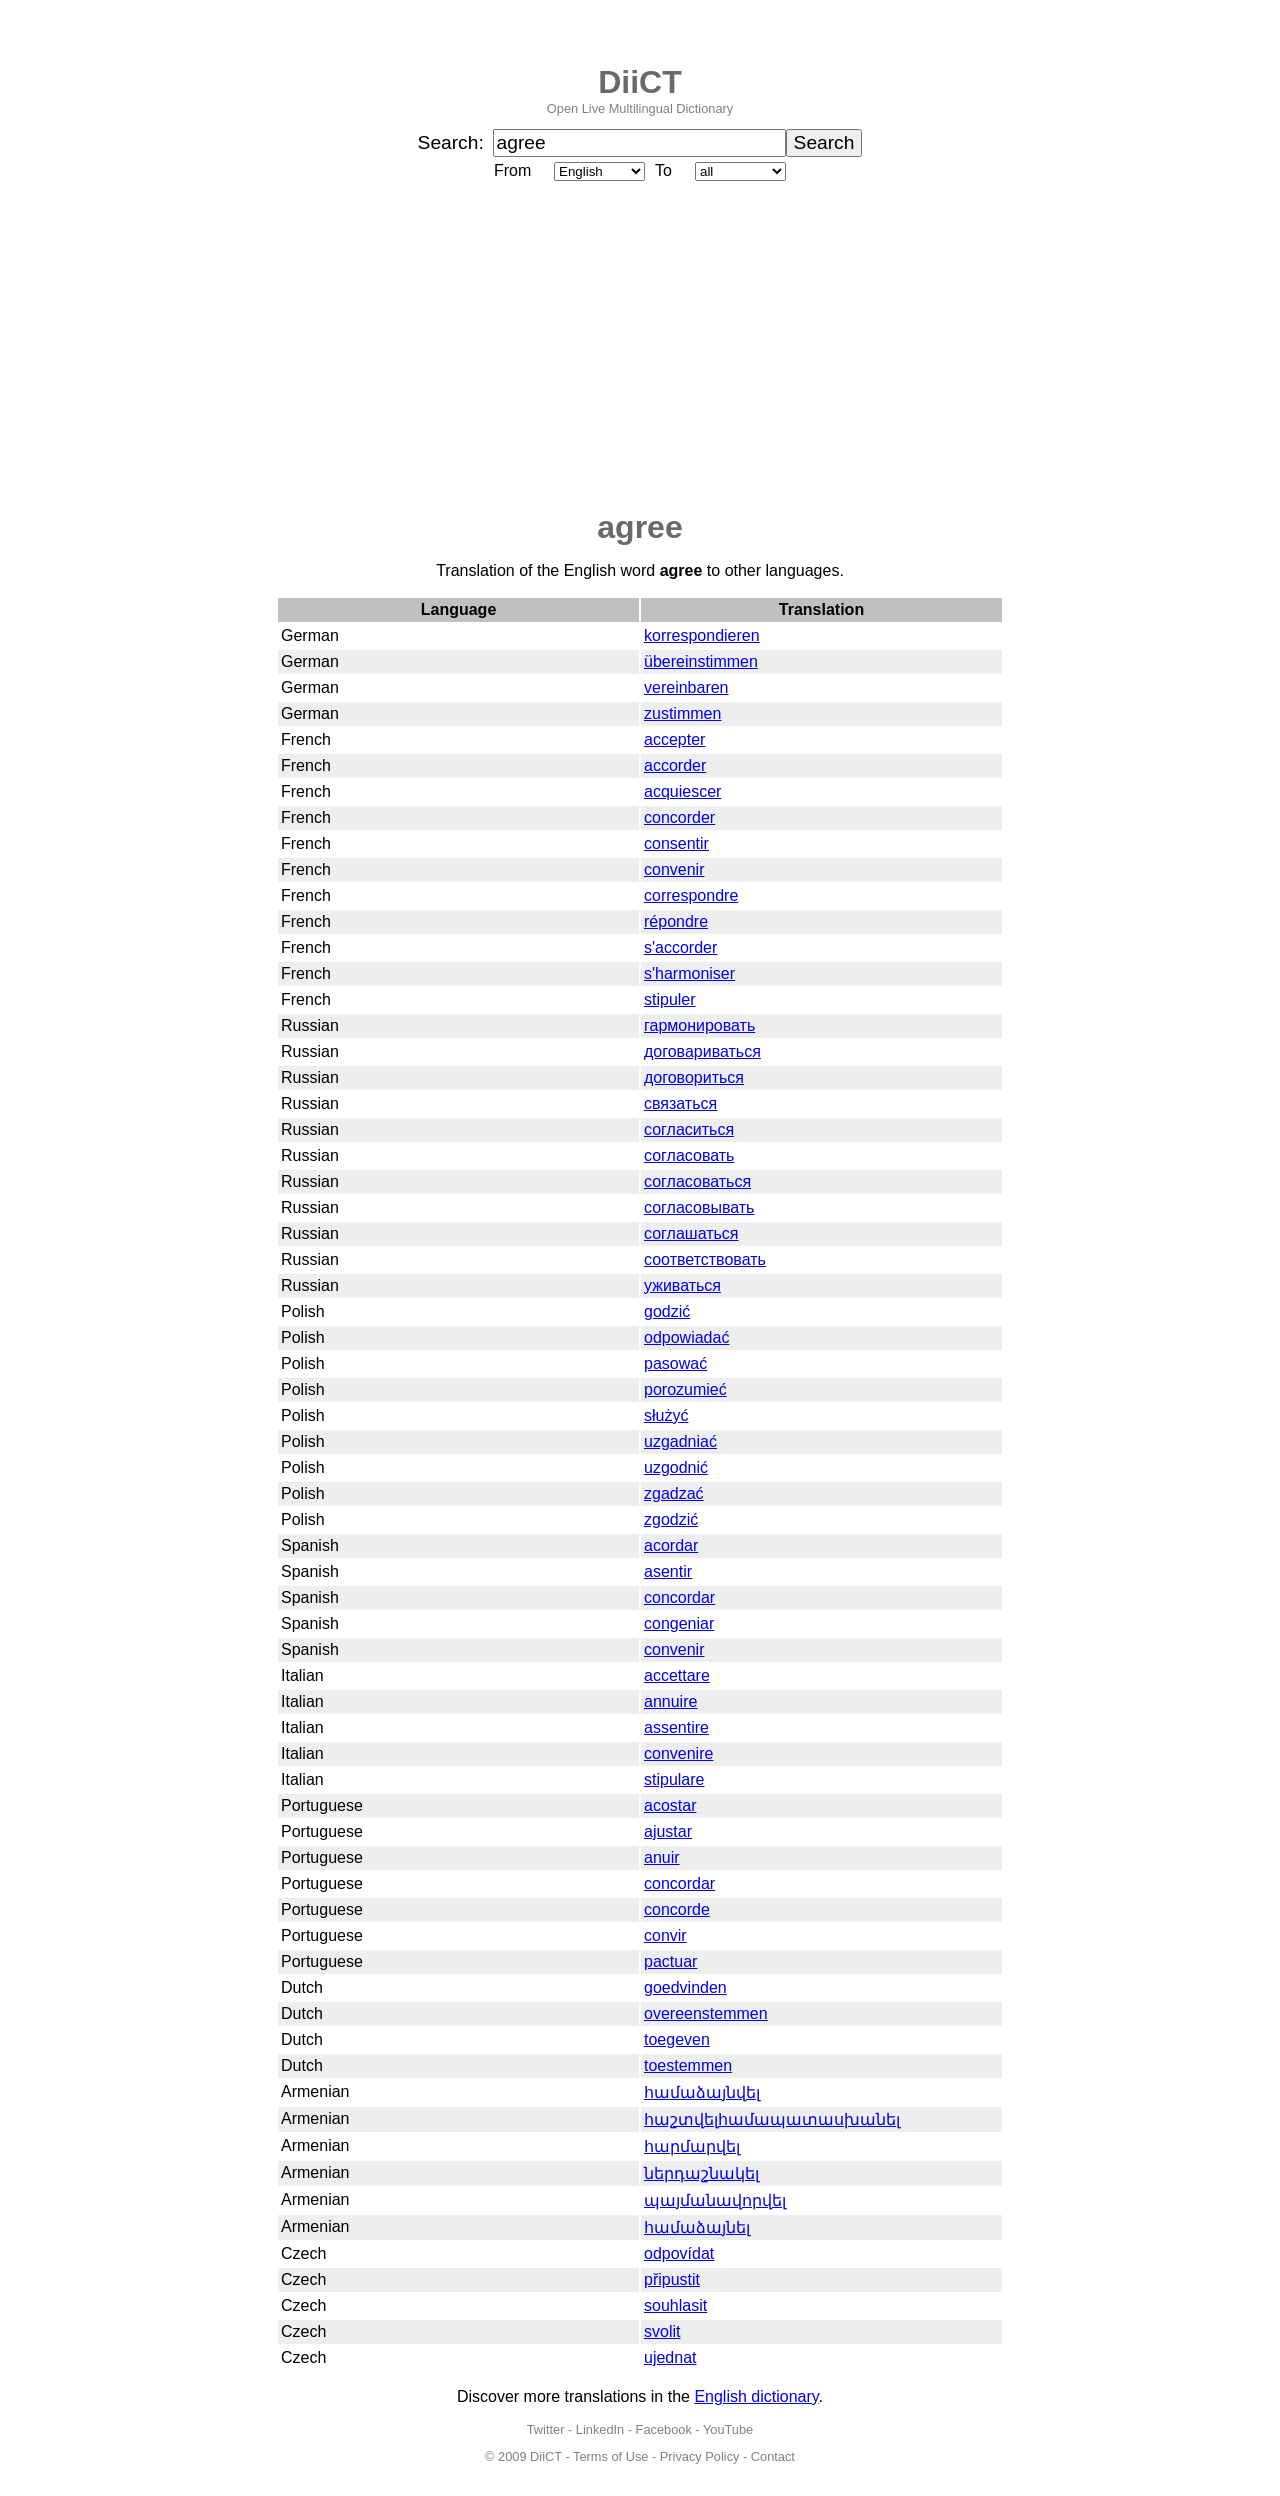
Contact (773, 2456)
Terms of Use (610, 2456)
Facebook (664, 2429)
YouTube (728, 2429)
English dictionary (756, 2396)
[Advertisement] (640, 347)
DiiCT (640, 82)
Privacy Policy (700, 2456)
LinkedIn (600, 2429)
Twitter (546, 2429)
